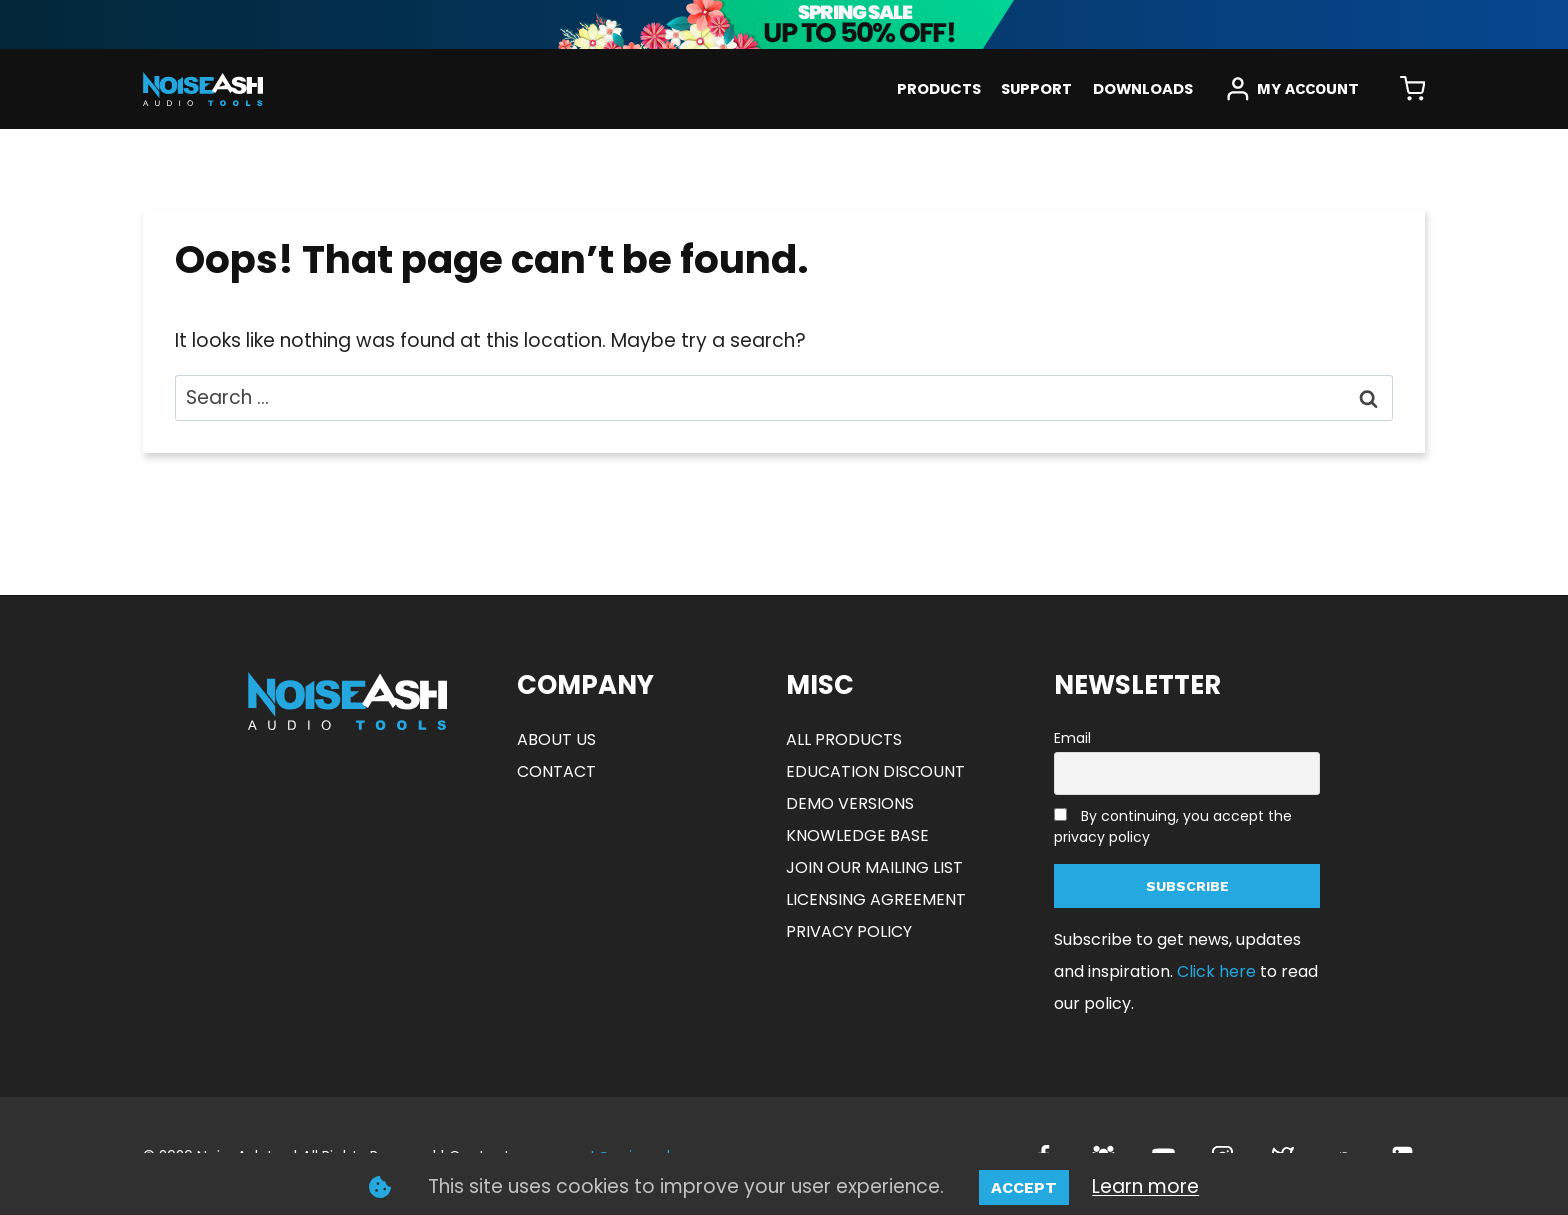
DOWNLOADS (1143, 89)
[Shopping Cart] (1412, 89)
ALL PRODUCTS (844, 739)
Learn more (1145, 1186)
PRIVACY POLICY (849, 931)
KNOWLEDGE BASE (857, 835)
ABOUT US (556, 739)
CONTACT (556, 771)
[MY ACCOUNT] (1292, 89)
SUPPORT (1036, 89)
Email (1072, 738)
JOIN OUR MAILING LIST (874, 867)
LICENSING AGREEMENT (876, 899)
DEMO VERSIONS (850, 803)
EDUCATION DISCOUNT (875, 771)
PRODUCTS (939, 89)
